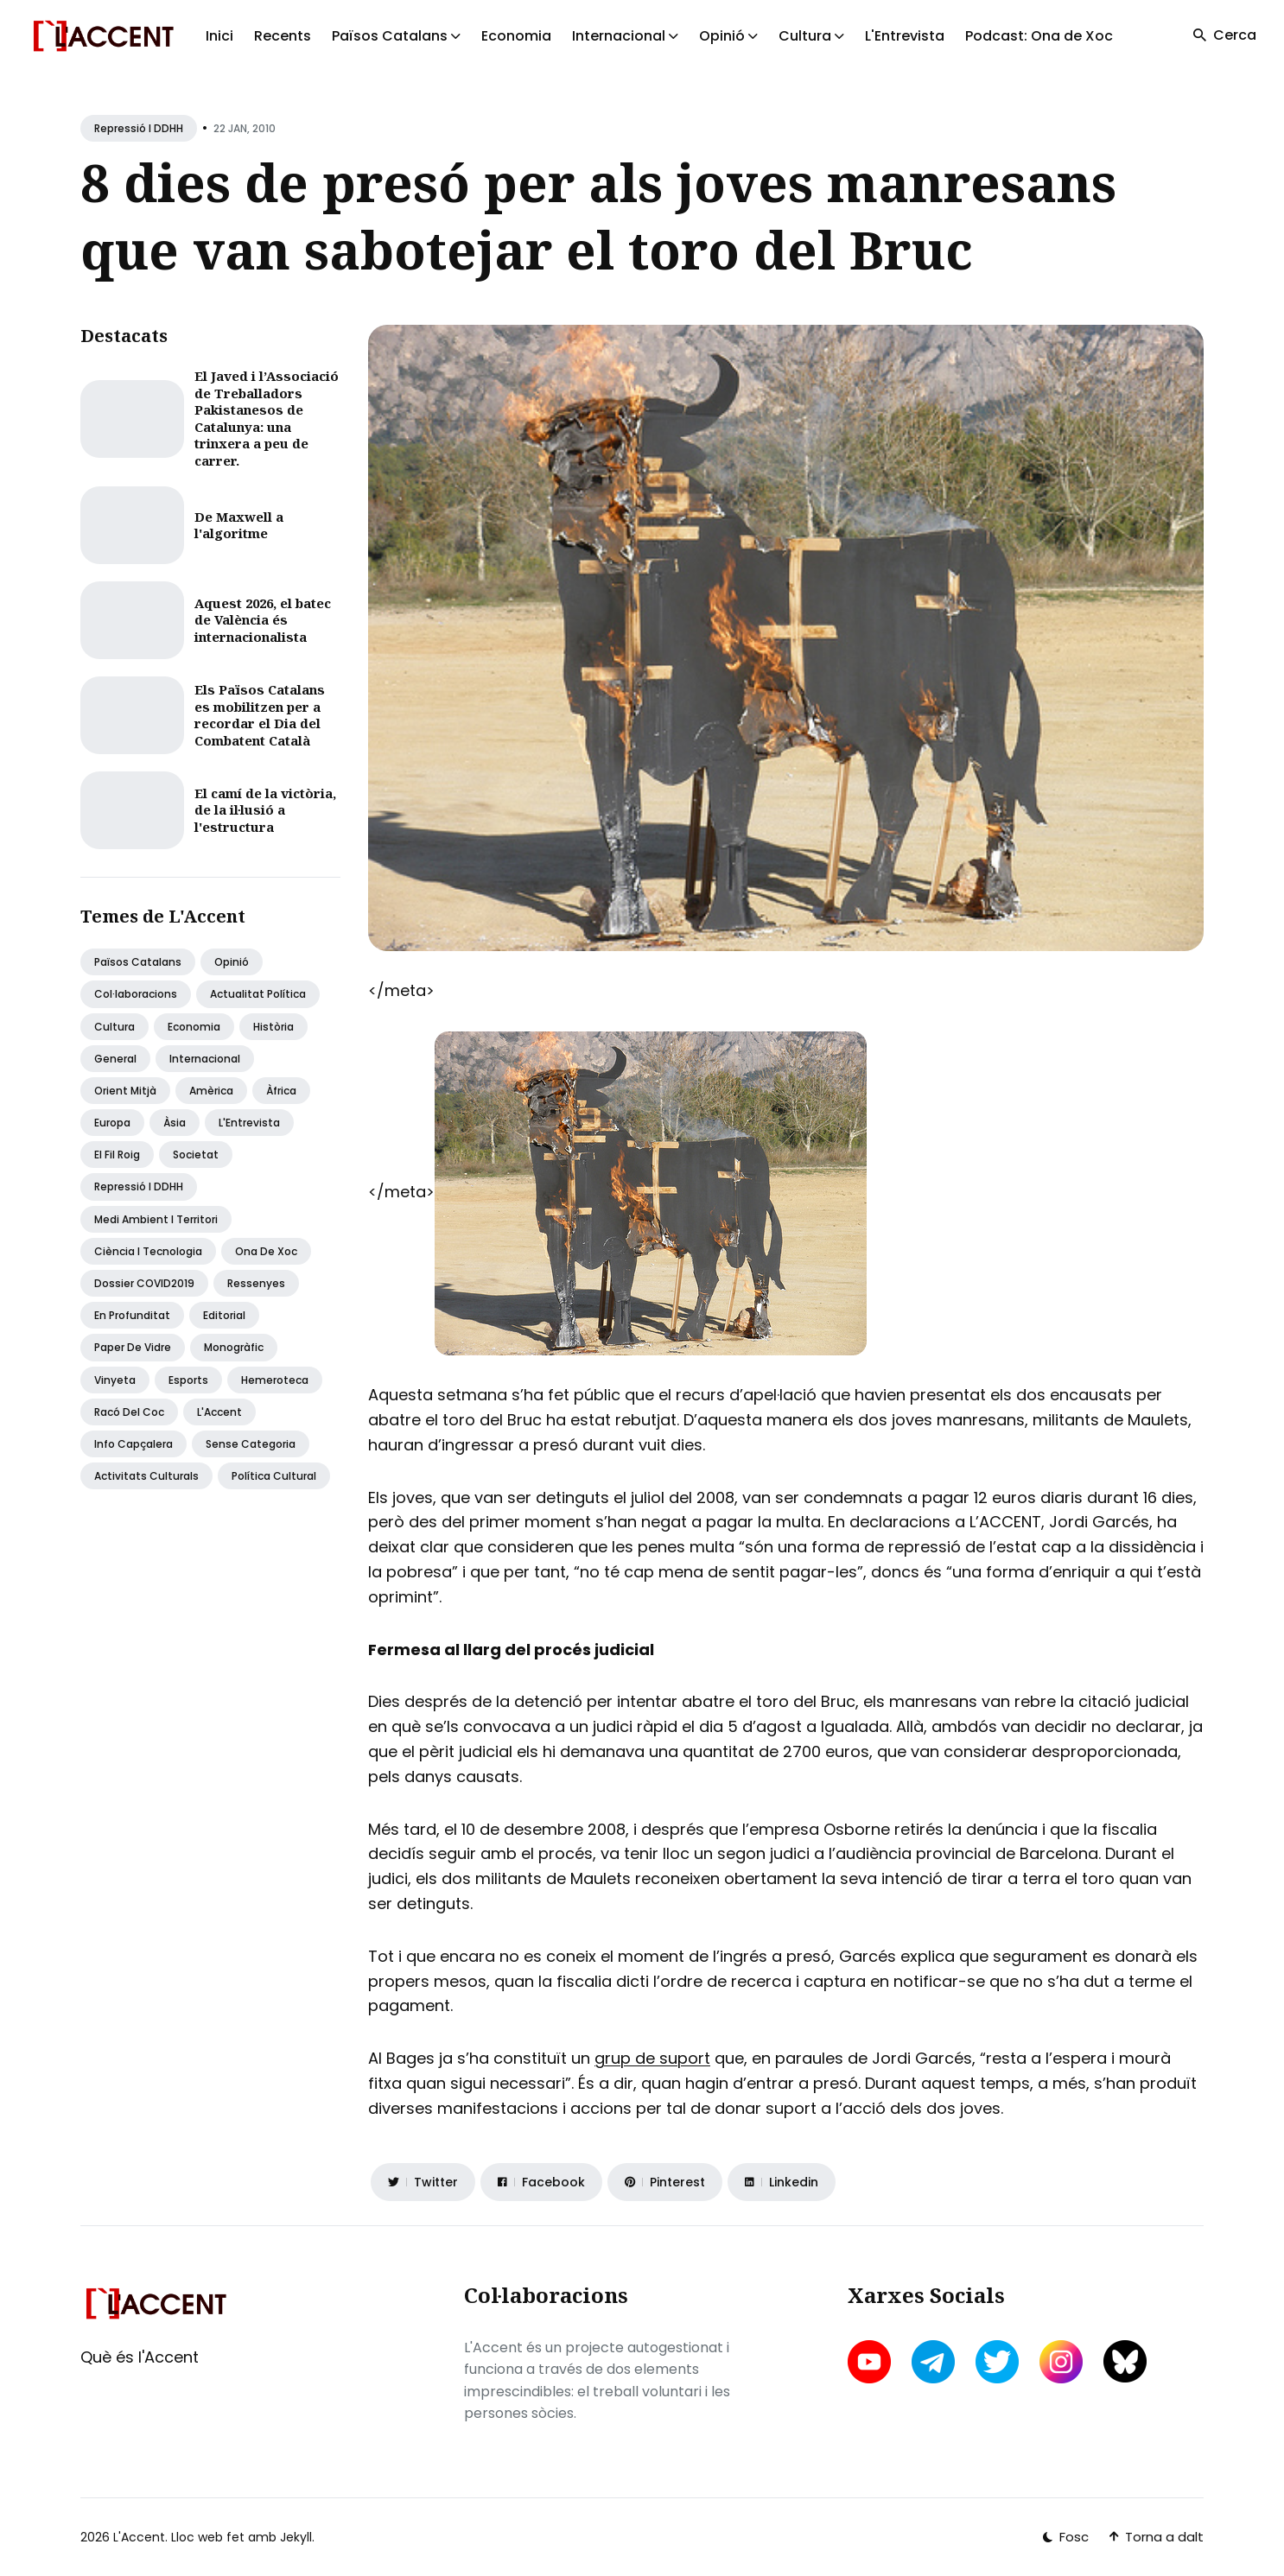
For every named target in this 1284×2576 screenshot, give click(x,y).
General (115, 1058)
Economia (516, 36)
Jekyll (296, 2537)
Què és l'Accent (139, 2357)
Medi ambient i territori (156, 1219)
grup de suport (652, 2058)
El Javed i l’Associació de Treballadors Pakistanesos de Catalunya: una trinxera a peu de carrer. (266, 418)
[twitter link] (997, 2362)
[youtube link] (871, 2362)
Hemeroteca (274, 1380)
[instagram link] (1061, 2362)
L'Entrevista (904, 36)
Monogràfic (234, 1347)
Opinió (231, 962)
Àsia (174, 1122)
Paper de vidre (132, 1347)
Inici (219, 36)
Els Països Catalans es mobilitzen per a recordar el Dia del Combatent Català (259, 715)
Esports (188, 1380)
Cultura (114, 1026)
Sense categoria (251, 1444)
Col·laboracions (135, 994)
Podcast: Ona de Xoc (1039, 36)
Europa (112, 1122)
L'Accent (219, 1412)
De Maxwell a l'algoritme (238, 525)
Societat (196, 1154)
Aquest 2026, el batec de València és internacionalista (262, 619)
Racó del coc (129, 1412)
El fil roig (117, 1154)
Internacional (204, 1058)
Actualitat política (258, 994)
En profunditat (132, 1315)
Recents (282, 36)
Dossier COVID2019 (144, 1283)
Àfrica (281, 1090)
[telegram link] (933, 2362)
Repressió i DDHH (138, 128)
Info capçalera (133, 1444)
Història (273, 1026)
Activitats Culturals (146, 1476)
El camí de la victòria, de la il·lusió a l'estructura (265, 809)
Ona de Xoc (266, 1251)
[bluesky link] (1125, 2361)
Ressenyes (256, 1283)
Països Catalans (137, 962)
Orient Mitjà (125, 1090)
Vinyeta (115, 1380)
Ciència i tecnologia (148, 1251)
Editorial (224, 1315)
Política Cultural (274, 1476)
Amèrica (211, 1090)
